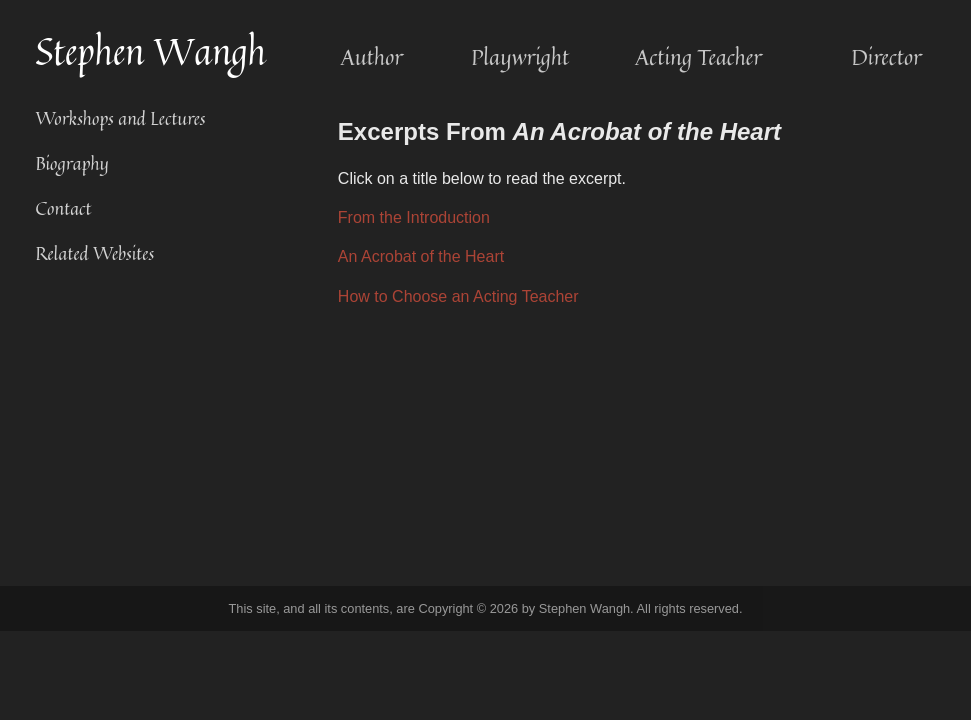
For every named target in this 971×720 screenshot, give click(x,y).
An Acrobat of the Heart (421, 256)
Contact (63, 208)
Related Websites (94, 253)
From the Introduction (414, 217)
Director (886, 57)
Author (372, 57)
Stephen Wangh (150, 51)
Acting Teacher (698, 57)
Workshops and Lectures (120, 118)
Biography (71, 163)
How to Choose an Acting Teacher (458, 296)
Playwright (520, 57)
